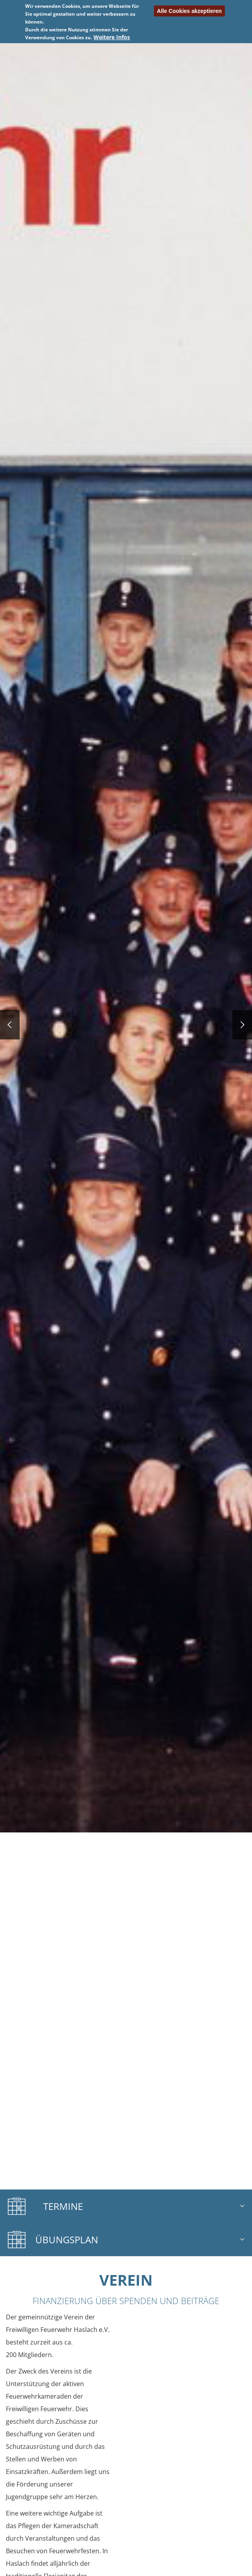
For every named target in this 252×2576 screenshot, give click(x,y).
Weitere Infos (111, 37)
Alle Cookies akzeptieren (189, 11)
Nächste (189, 43)
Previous (63, 43)
